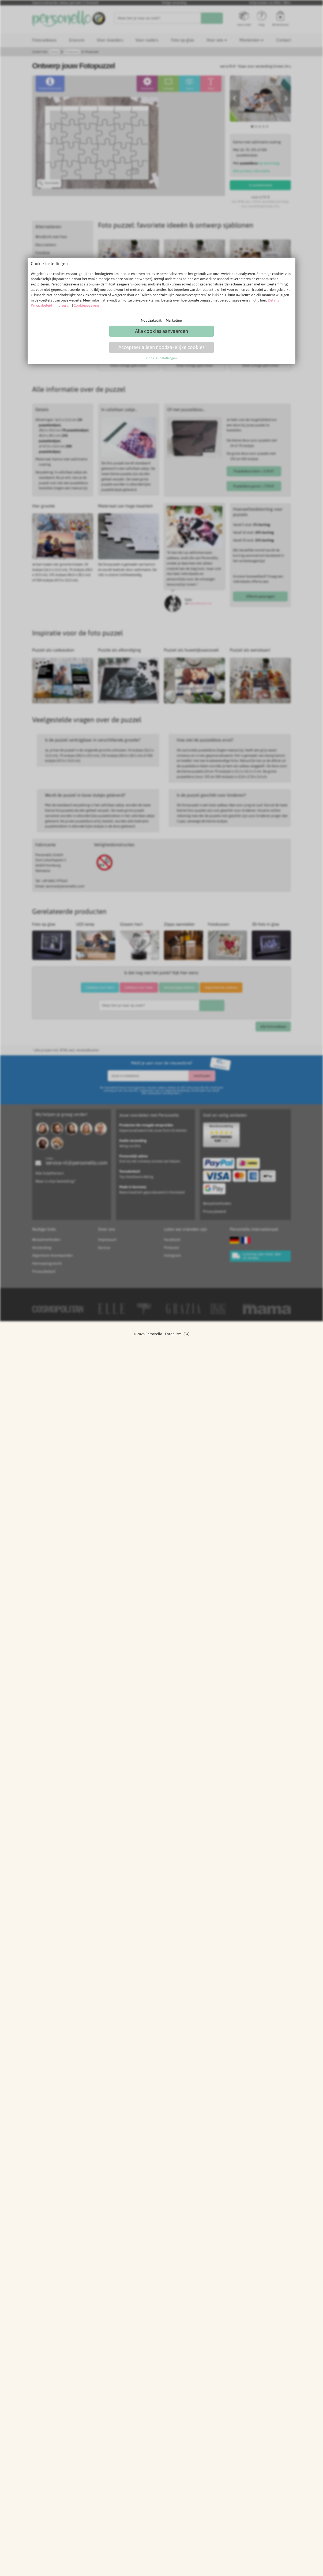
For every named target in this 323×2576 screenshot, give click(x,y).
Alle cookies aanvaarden (161, 331)
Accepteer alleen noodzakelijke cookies (161, 347)
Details (273, 300)
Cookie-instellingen (161, 358)
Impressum (62, 305)
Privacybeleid (41, 305)
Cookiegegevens (86, 305)
